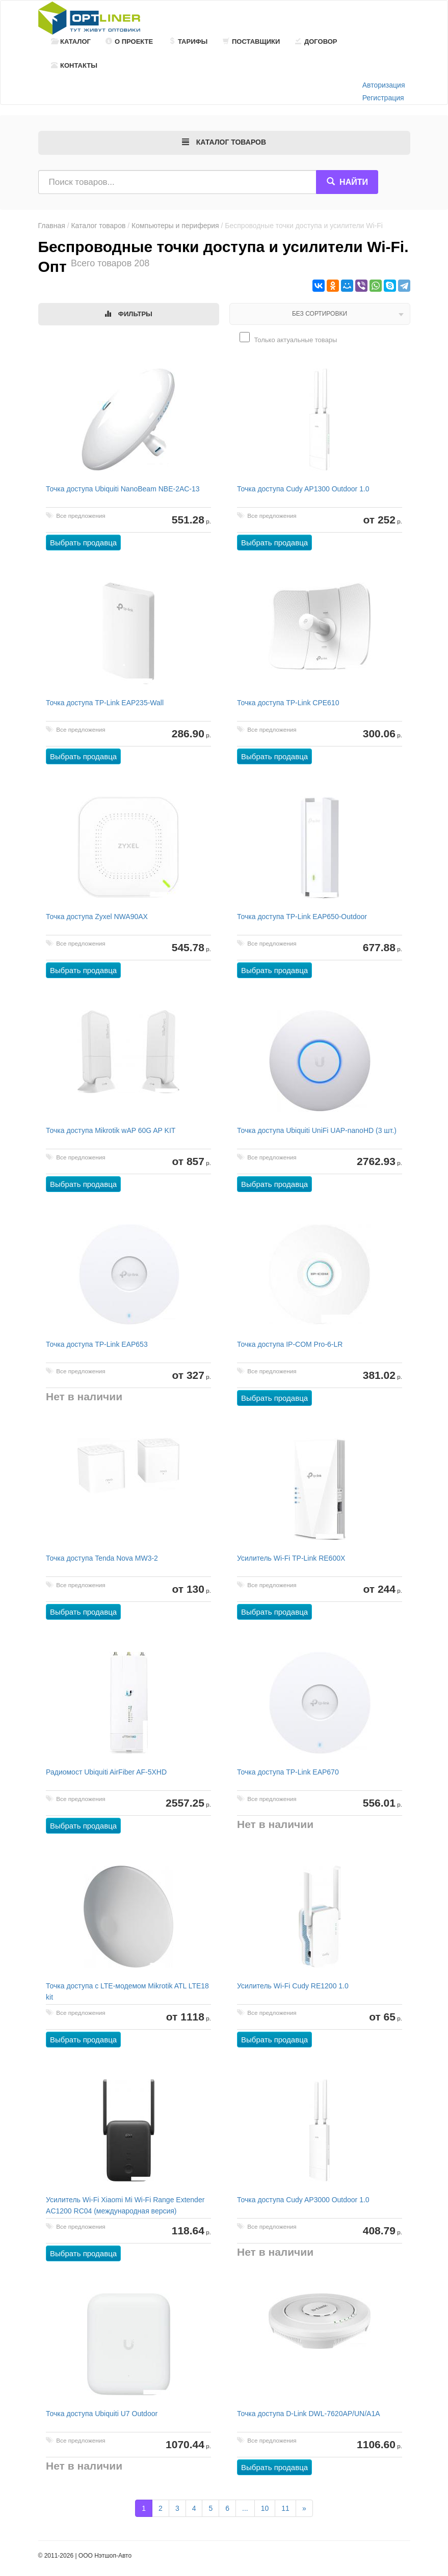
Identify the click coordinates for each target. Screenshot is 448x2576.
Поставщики (251, 41)
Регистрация (383, 98)
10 (265, 2508)
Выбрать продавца (83, 542)
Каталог (71, 41)
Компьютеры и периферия (175, 225)
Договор (316, 41)
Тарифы (188, 41)
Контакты (74, 65)
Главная (51, 225)
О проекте (129, 41)
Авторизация (383, 85)
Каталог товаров (98, 225)
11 (285, 2508)
